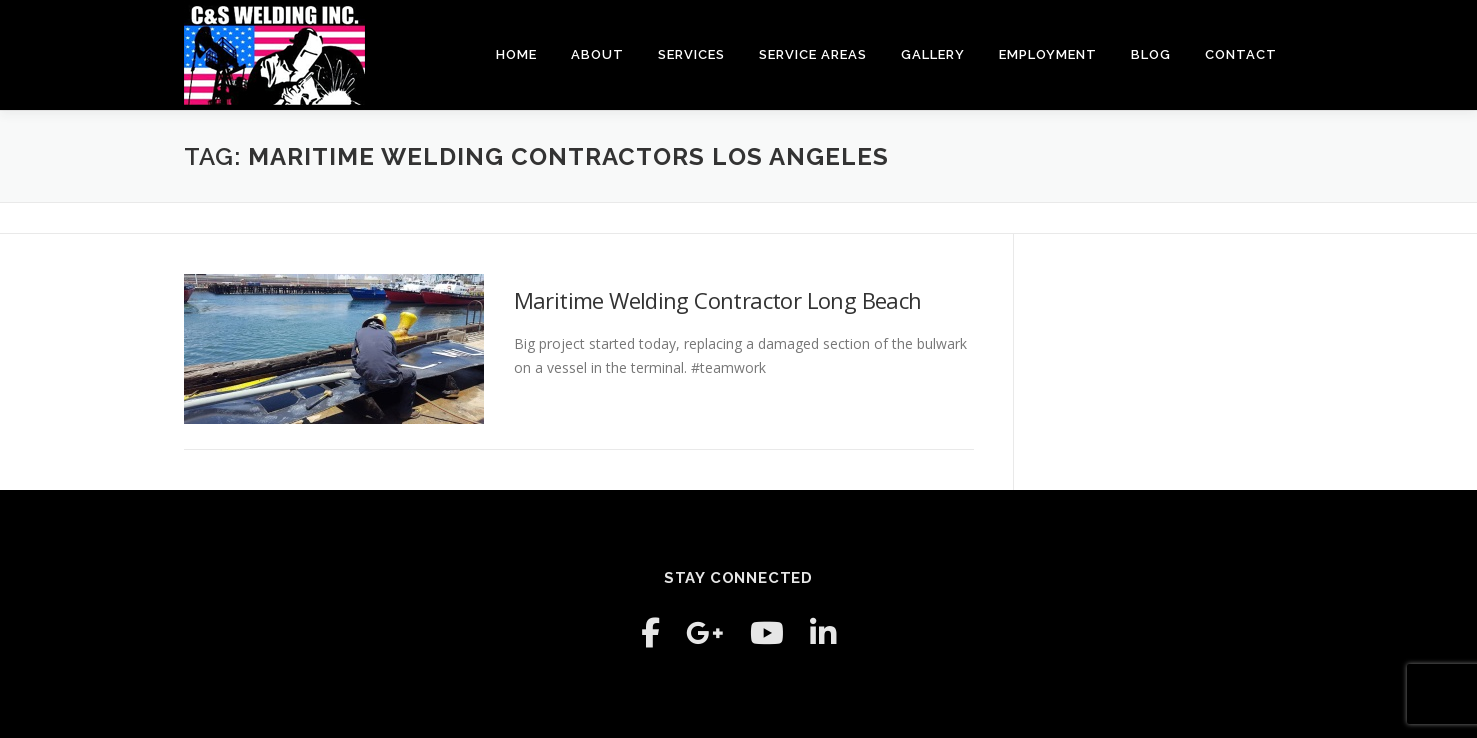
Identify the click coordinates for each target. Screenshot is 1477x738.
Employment (1048, 54)
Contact (1241, 54)
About (597, 54)
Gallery (933, 54)
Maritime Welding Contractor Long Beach (718, 300)
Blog (1151, 54)
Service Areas (813, 54)
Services (691, 54)
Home (516, 54)
